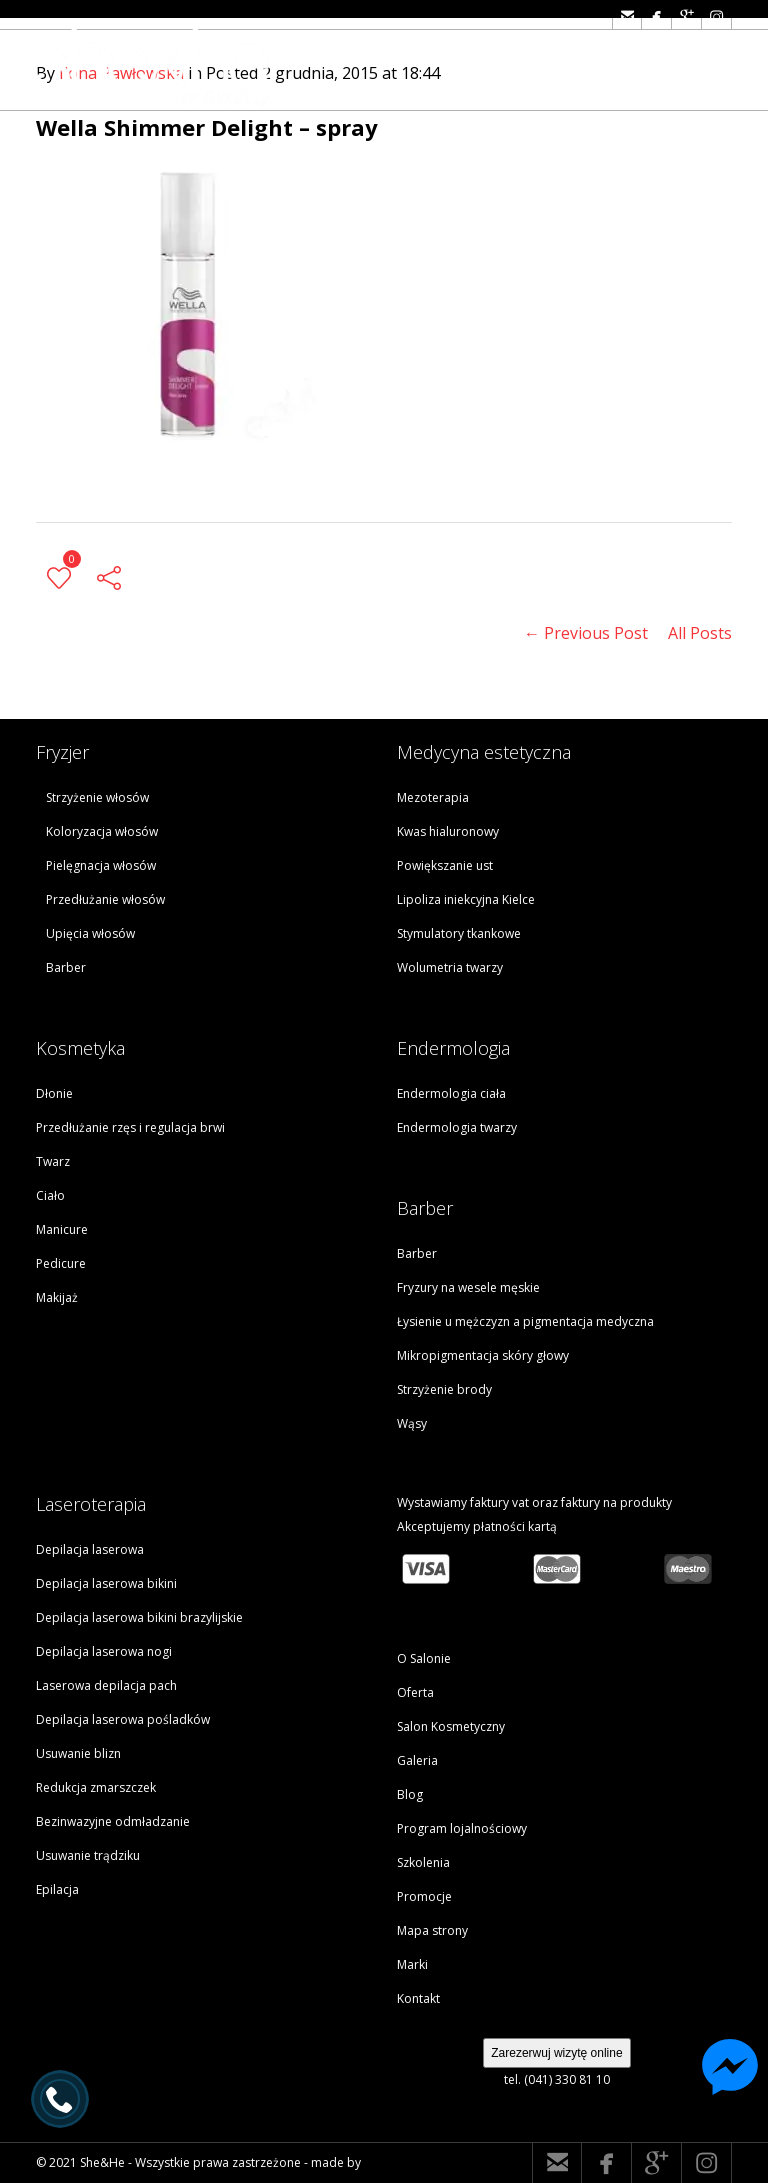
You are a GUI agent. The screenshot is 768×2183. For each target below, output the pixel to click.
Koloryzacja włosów (102, 831)
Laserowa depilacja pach (106, 1685)
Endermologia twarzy (457, 1127)
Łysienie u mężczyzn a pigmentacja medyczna (525, 1321)
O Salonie (424, 1658)
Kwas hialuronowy (448, 831)
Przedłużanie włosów (105, 899)
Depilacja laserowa (90, 1549)
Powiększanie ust (445, 865)
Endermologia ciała (451, 1093)
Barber (66, 967)
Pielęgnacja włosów (101, 865)
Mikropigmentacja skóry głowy (483, 1355)
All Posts (700, 633)
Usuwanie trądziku (88, 1855)
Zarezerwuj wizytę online (556, 2053)
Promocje (424, 1896)
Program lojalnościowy (462, 1828)
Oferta (415, 1692)
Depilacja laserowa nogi (104, 1651)
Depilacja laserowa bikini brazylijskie (139, 1617)
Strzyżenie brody (444, 1389)
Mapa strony (432, 1930)
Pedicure (61, 1263)
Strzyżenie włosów (97, 797)
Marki (412, 1964)
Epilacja (57, 1889)
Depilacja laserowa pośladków (123, 1719)
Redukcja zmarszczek (96, 1787)
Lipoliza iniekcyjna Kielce (466, 899)
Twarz (53, 1161)
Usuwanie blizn (78, 1753)
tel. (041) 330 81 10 (557, 2079)
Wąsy (412, 1423)
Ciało (50, 1195)
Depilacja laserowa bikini (106, 1583)
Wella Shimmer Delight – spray (207, 127)
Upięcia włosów (90, 933)
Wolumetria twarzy (450, 967)
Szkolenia (423, 1862)
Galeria (417, 1760)
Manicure (62, 1229)
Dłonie (54, 1093)
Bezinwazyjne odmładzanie (113, 1821)
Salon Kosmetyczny (451, 1726)
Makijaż (57, 1297)
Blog (410, 1794)
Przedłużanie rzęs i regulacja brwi (130, 1127)
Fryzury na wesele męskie (468, 1287)
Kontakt (418, 1998)
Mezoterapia (433, 797)
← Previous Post (586, 633)
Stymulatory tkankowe (459, 933)
